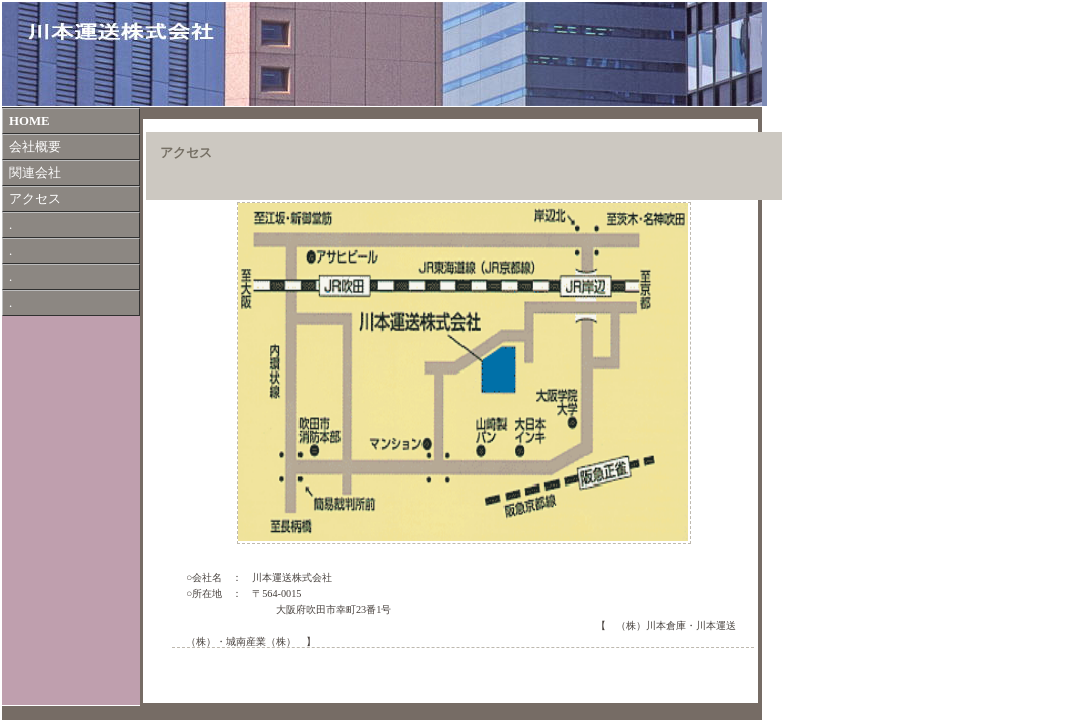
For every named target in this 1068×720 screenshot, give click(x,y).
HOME (29, 121)
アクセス (35, 199)
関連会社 (35, 173)
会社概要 (35, 147)
